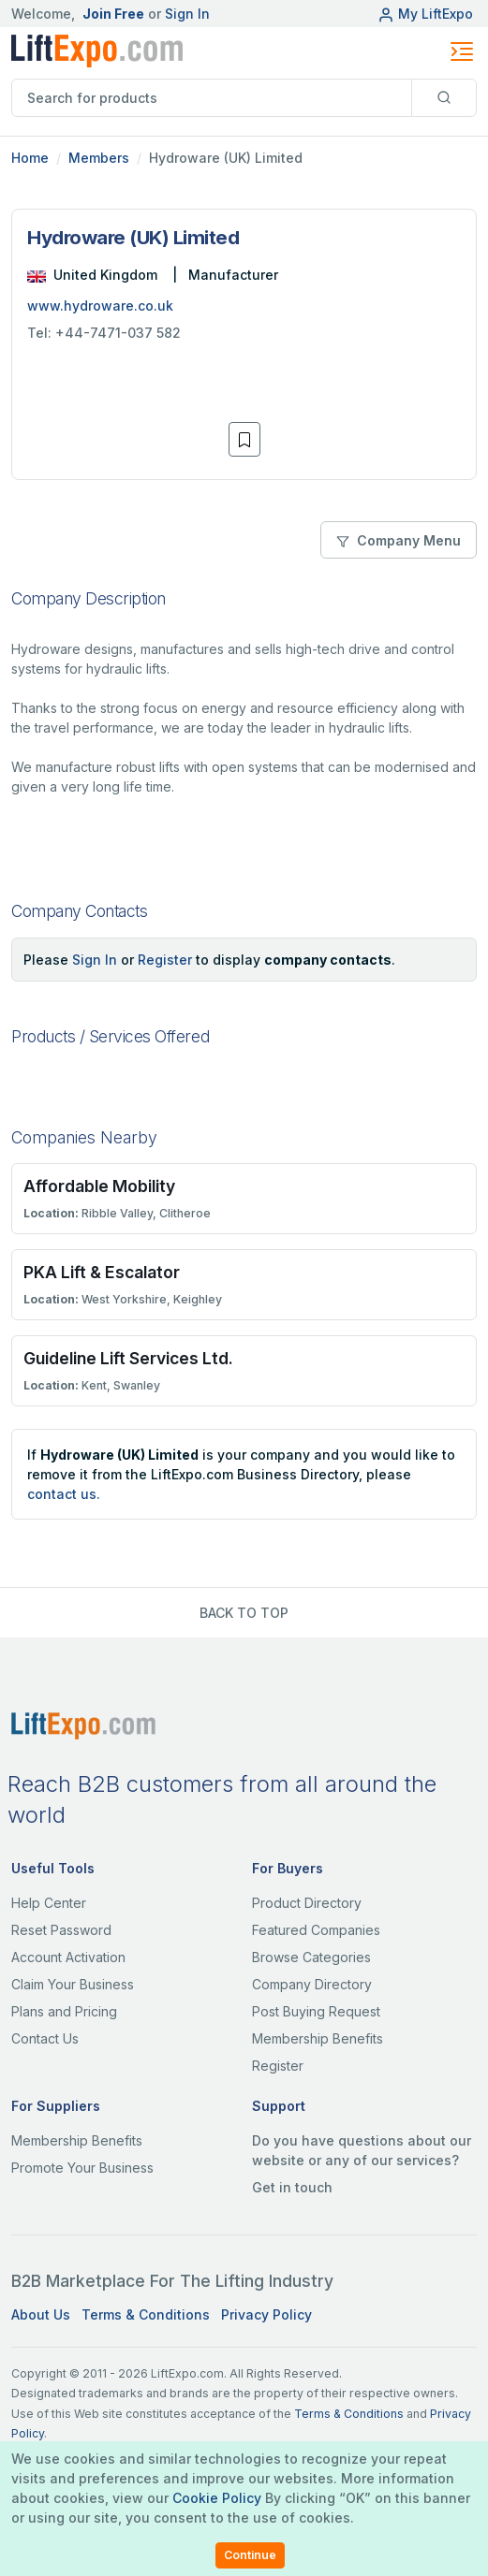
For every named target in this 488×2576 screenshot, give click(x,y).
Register (165, 960)
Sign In (187, 14)
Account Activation (68, 1957)
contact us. (63, 1494)
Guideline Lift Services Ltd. (128, 1358)
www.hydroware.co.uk (100, 305)
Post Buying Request (316, 2011)
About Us (40, 2314)
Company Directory (312, 1984)
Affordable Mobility (99, 1186)
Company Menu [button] (398, 540)
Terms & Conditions (145, 2314)
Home (30, 158)
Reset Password (61, 1930)
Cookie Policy (216, 2498)
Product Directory (307, 1903)
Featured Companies (316, 1930)
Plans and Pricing (64, 2011)
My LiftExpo (425, 14)
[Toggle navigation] (462, 51)
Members (98, 158)
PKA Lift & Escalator (101, 1272)
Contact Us (45, 2038)
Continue (250, 2555)
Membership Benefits (317, 2038)
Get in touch (292, 2187)
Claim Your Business (72, 1984)
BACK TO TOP (244, 1613)
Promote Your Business (82, 2168)
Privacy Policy (266, 2314)
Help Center (48, 1903)
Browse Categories (311, 1957)
